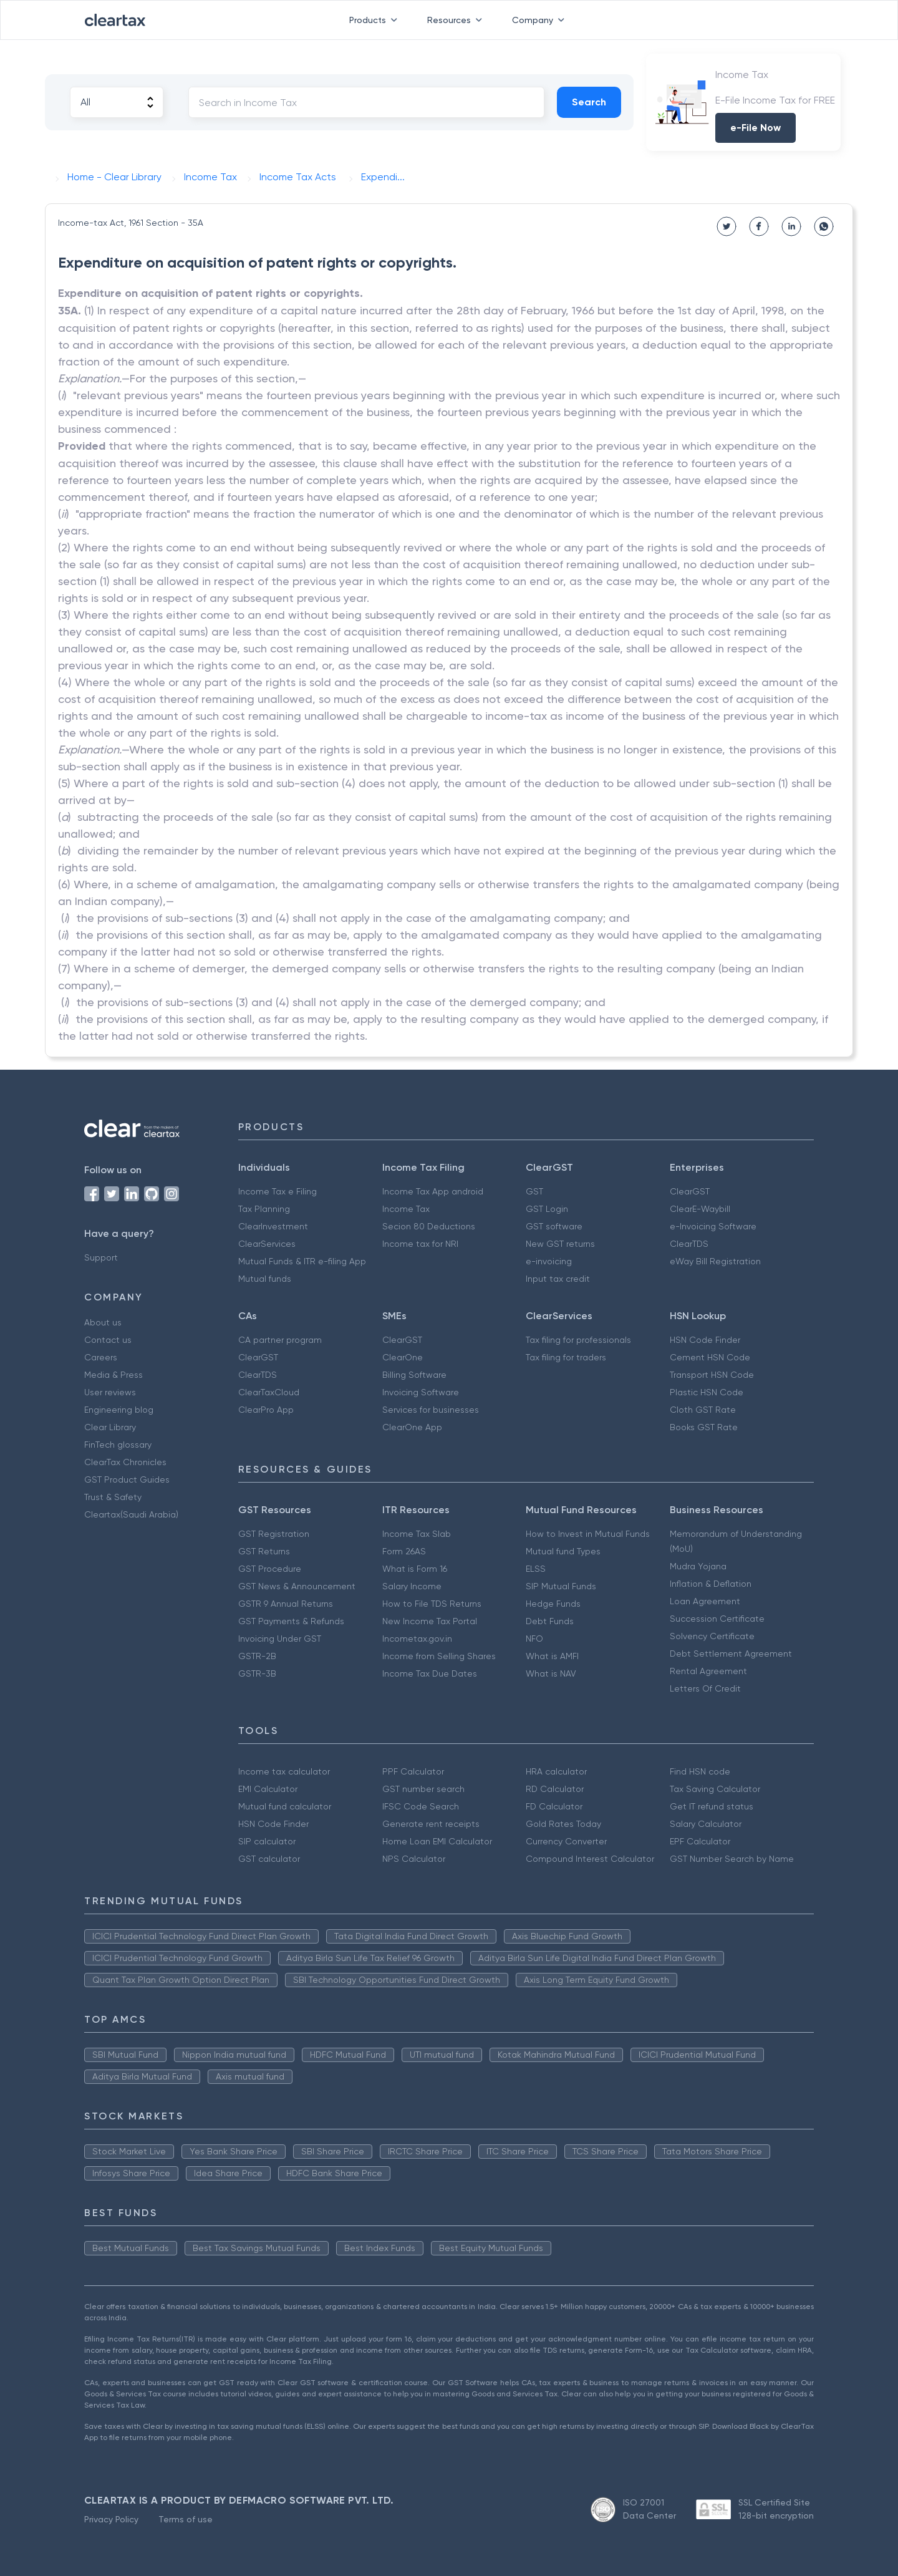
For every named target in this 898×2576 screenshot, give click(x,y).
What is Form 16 (414, 1569)
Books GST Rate (704, 1427)
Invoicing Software (420, 1392)
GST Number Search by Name (732, 1859)
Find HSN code (700, 1771)
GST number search (423, 1789)
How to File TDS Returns (431, 1604)
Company (540, 20)
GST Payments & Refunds (291, 1621)
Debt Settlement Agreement (731, 1653)
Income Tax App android (432, 1191)
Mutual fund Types (563, 1551)
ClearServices (267, 1244)
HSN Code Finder (705, 1340)
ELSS (536, 1569)
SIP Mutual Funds (561, 1586)
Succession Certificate (717, 1619)
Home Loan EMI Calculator (437, 1841)
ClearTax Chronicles (125, 1462)
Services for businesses (430, 1410)
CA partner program (280, 1340)
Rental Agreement (708, 1671)
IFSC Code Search (420, 1806)
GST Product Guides (127, 1479)
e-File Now (755, 127)
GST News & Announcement (296, 1586)
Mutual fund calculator (284, 1806)
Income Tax (406, 1209)
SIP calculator (267, 1841)
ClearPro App (266, 1410)
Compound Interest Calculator (590, 1859)
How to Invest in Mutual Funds (588, 1534)
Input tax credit (558, 1279)
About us (103, 1322)
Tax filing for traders (566, 1357)
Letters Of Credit (705, 1688)
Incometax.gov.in (417, 1639)
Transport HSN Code (712, 1375)
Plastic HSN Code (706, 1392)
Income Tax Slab (416, 1534)
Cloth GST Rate (703, 1410)
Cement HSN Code (710, 1357)
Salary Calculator (705, 1824)
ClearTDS (689, 1244)
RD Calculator (555, 1789)
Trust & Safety (113, 1497)
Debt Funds (550, 1621)
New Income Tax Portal (429, 1621)
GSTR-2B (257, 1656)
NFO (534, 1639)
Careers (100, 1357)
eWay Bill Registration (715, 1261)
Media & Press (113, 1375)
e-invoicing (549, 1261)
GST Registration (273, 1534)
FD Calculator (554, 1806)
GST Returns (264, 1551)
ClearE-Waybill (700, 1209)
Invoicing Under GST (279, 1639)
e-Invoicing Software (713, 1226)
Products (375, 20)
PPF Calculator (413, 1771)
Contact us (108, 1340)
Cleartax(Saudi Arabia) (131, 1514)
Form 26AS (404, 1551)
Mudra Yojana (698, 1566)
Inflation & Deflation (710, 1584)
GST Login (547, 1209)
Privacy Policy (111, 2519)
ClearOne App (412, 1427)
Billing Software (414, 1375)
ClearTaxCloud (268, 1392)
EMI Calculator (267, 1789)
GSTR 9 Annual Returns (285, 1604)
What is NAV (551, 1673)
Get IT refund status (711, 1806)
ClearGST (690, 1191)
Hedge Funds (553, 1604)
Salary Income (412, 1586)
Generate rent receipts (431, 1824)
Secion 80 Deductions (428, 1226)
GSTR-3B (257, 1673)
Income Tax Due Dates (429, 1673)
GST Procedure (269, 1569)
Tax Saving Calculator (715, 1789)
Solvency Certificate (712, 1636)
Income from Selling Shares (439, 1656)
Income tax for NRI (420, 1244)
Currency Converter (566, 1841)
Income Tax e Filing (277, 1191)
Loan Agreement (705, 1601)
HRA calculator (556, 1771)
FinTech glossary (118, 1445)
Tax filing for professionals (578, 1340)
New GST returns (560, 1244)
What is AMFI (552, 1656)
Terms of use (185, 2519)
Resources (457, 20)
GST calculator (269, 1859)
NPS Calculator (413, 1859)
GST (534, 1191)
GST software (554, 1226)
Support (101, 1257)
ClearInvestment (273, 1226)
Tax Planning (264, 1209)
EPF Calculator (700, 1841)
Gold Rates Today (563, 1824)
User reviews (110, 1392)
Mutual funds (264, 1279)
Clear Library (110, 1427)
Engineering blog (118, 1410)
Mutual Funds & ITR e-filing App (302, 1261)
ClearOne (402, 1357)
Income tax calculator (284, 1771)
